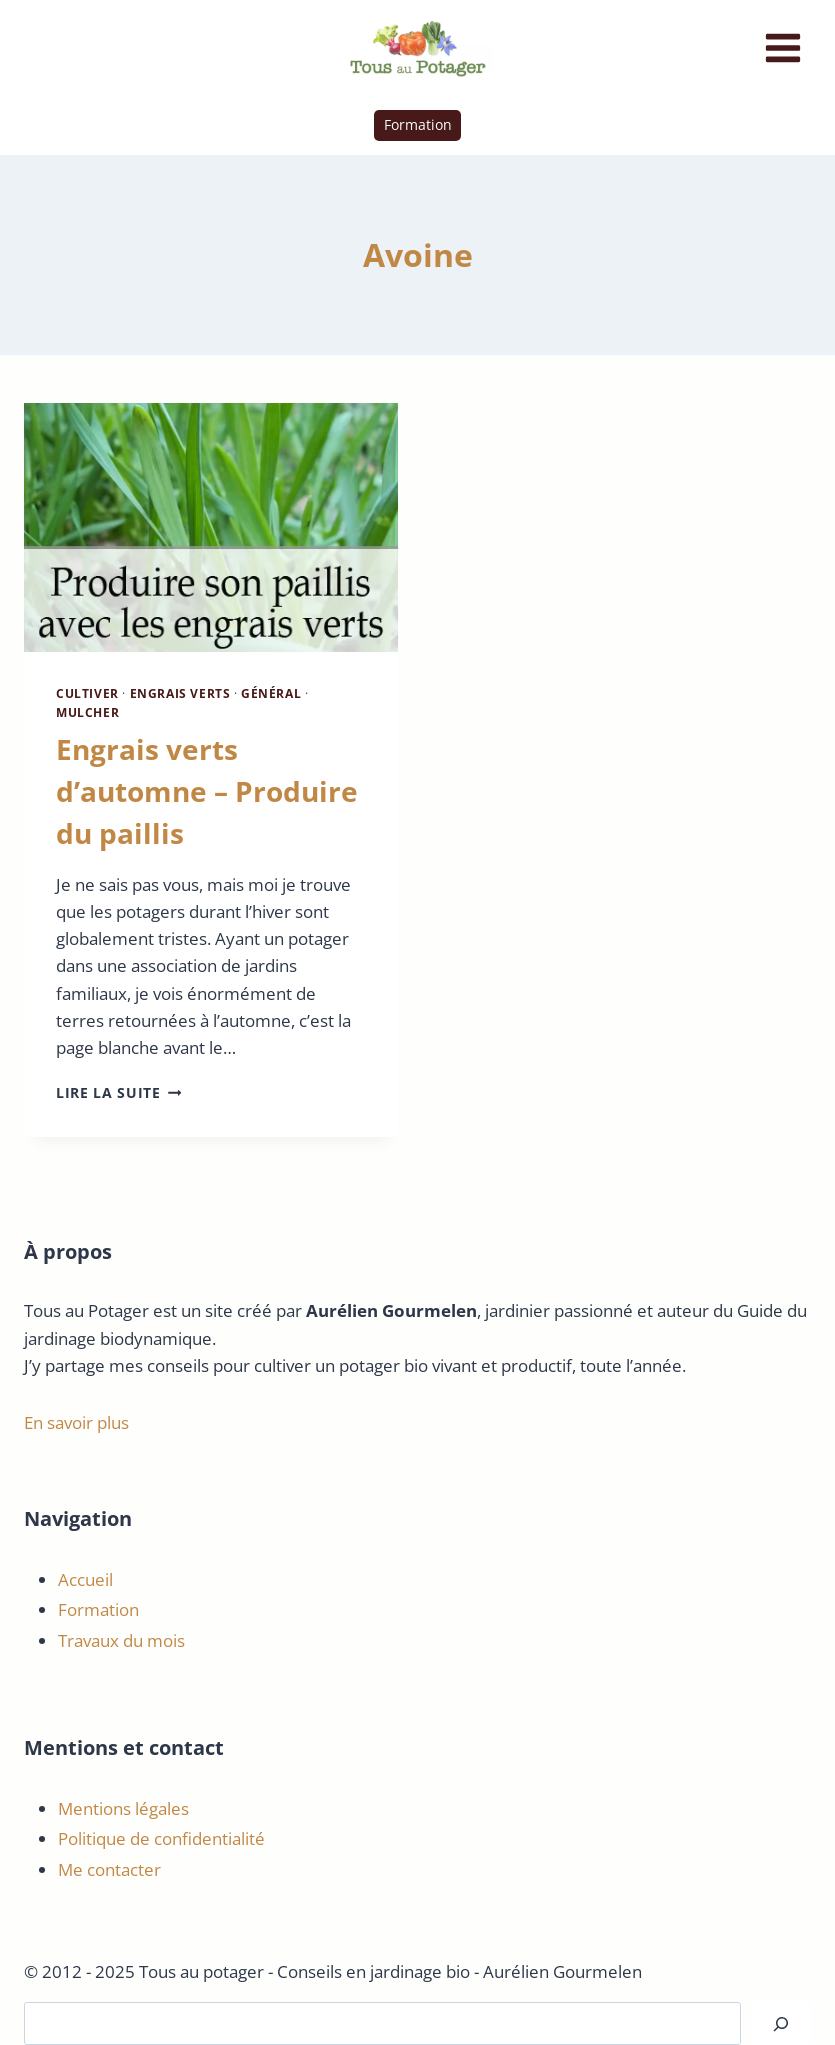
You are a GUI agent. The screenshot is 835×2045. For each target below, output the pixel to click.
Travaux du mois (121, 1640)
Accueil (85, 1579)
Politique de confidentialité (161, 1838)
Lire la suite (118, 1092)
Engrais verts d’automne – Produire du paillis (207, 791)
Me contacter (109, 1869)
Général (271, 693)
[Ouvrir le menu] (782, 47)
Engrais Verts (180, 693)
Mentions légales (123, 1808)
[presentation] (211, 527)
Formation (418, 124)
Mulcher (87, 712)
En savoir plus (76, 1422)
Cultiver (87, 693)
